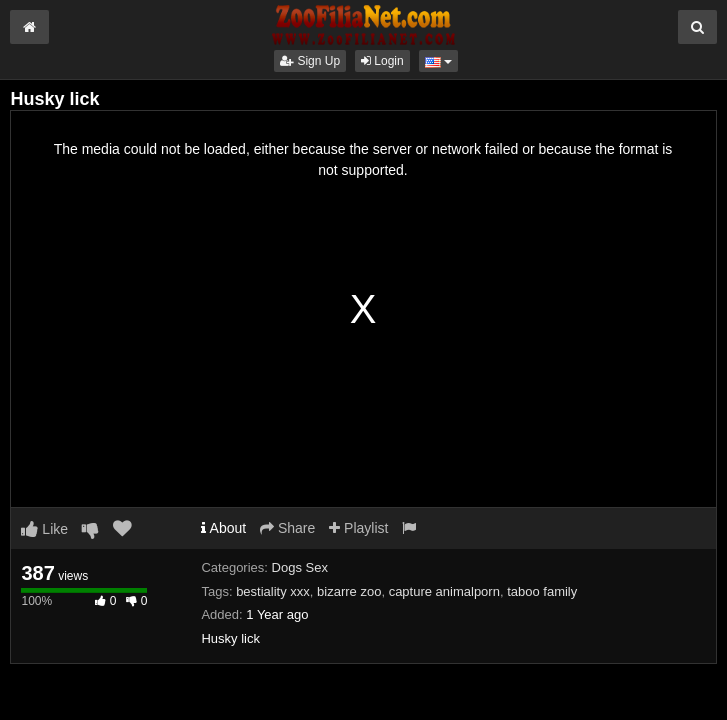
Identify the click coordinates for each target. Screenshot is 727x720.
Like (44, 529)
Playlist (358, 528)
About (223, 528)
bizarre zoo (349, 591)
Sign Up (310, 61)
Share (287, 528)
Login (382, 61)
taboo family (542, 591)
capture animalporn (444, 591)
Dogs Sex (300, 567)
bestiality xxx (273, 591)
